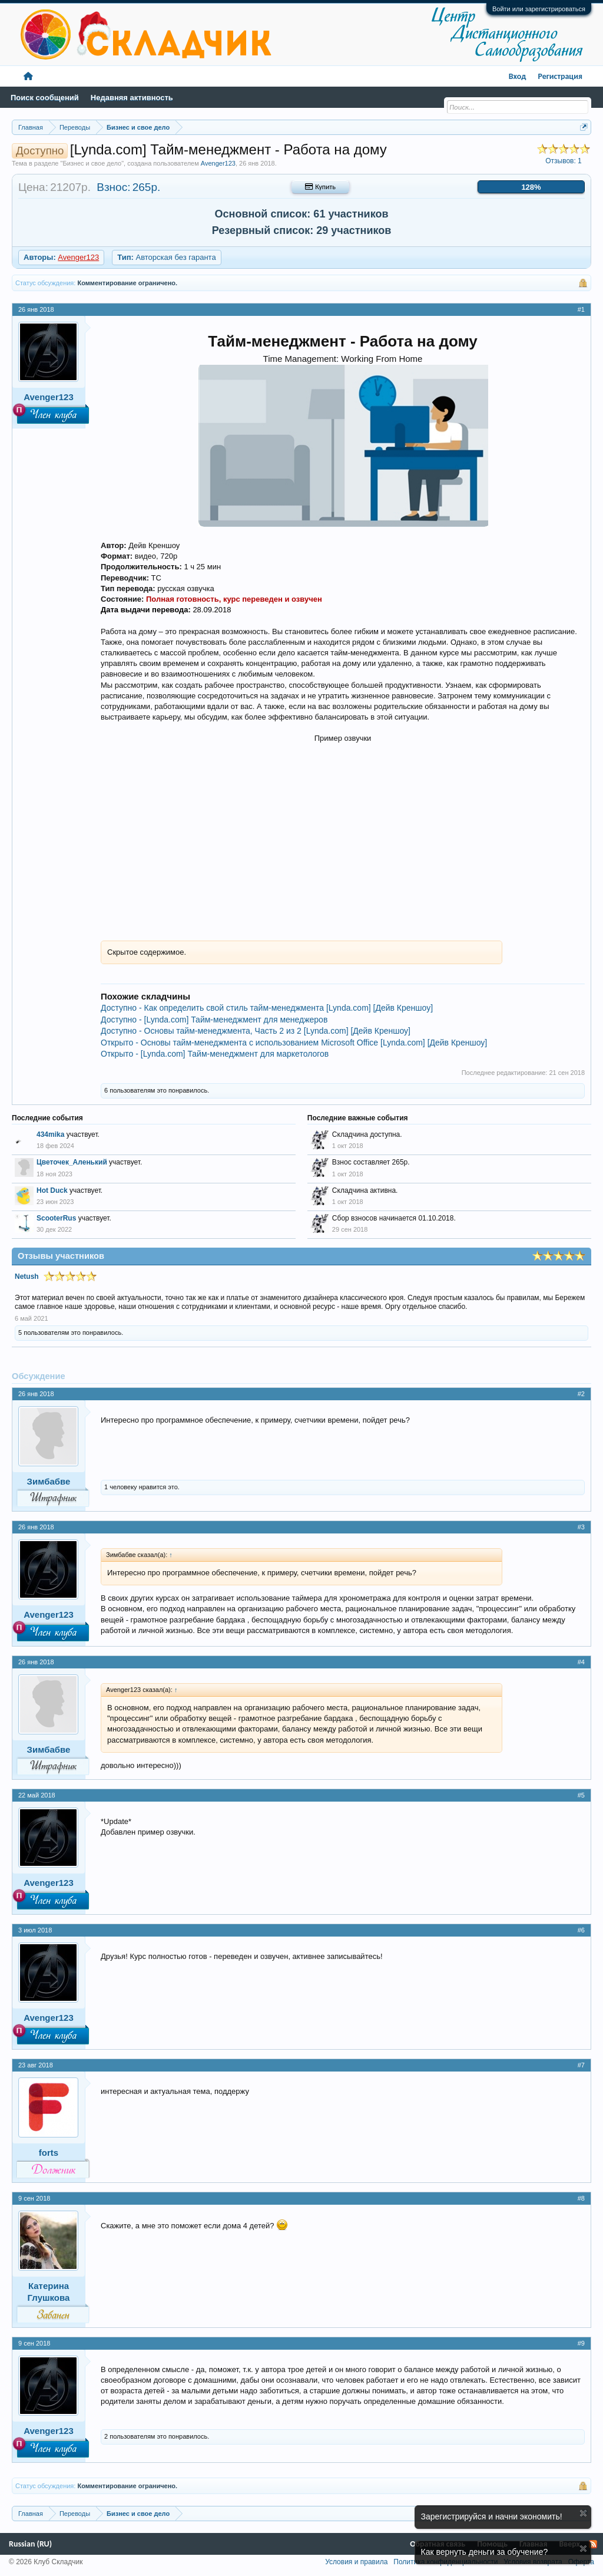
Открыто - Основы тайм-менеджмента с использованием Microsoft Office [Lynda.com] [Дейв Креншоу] (294, 1042)
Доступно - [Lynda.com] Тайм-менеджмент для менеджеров (214, 1019)
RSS (593, 2544)
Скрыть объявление (583, 2513)
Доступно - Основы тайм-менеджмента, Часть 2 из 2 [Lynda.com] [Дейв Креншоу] (255, 1030)
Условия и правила (356, 2562)
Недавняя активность (132, 97)
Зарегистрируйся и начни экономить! (491, 2516)
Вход (517, 76)
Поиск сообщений (45, 97)
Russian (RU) (30, 2544)
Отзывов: (563, 161)
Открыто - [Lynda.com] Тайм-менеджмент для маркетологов (215, 1053)
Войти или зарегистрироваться (538, 8)
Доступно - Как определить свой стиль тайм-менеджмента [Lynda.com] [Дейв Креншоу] (267, 1007)
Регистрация (560, 76)
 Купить (320, 187)
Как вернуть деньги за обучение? (484, 2552)
